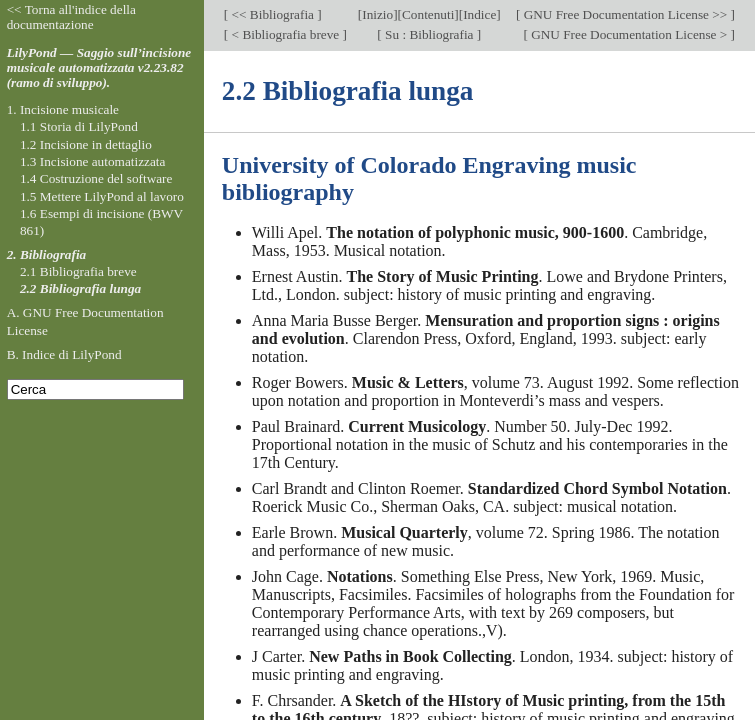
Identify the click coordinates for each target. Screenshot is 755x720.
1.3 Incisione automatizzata (93, 161)
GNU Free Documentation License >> (625, 14)
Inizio (377, 14)
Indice (479, 14)
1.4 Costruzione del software (96, 178)
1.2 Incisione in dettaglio (86, 144)
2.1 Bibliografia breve (78, 271)
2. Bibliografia (47, 254)
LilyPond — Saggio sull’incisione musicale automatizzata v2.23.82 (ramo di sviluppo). (99, 67)
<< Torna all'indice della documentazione (71, 17)
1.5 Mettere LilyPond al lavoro (102, 196)
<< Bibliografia (272, 14)
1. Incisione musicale (63, 109)
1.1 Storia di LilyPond (79, 126)
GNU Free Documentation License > (629, 34)
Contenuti (428, 14)
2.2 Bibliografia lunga (80, 288)
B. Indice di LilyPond (64, 354)
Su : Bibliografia (429, 34)
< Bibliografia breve (285, 34)
